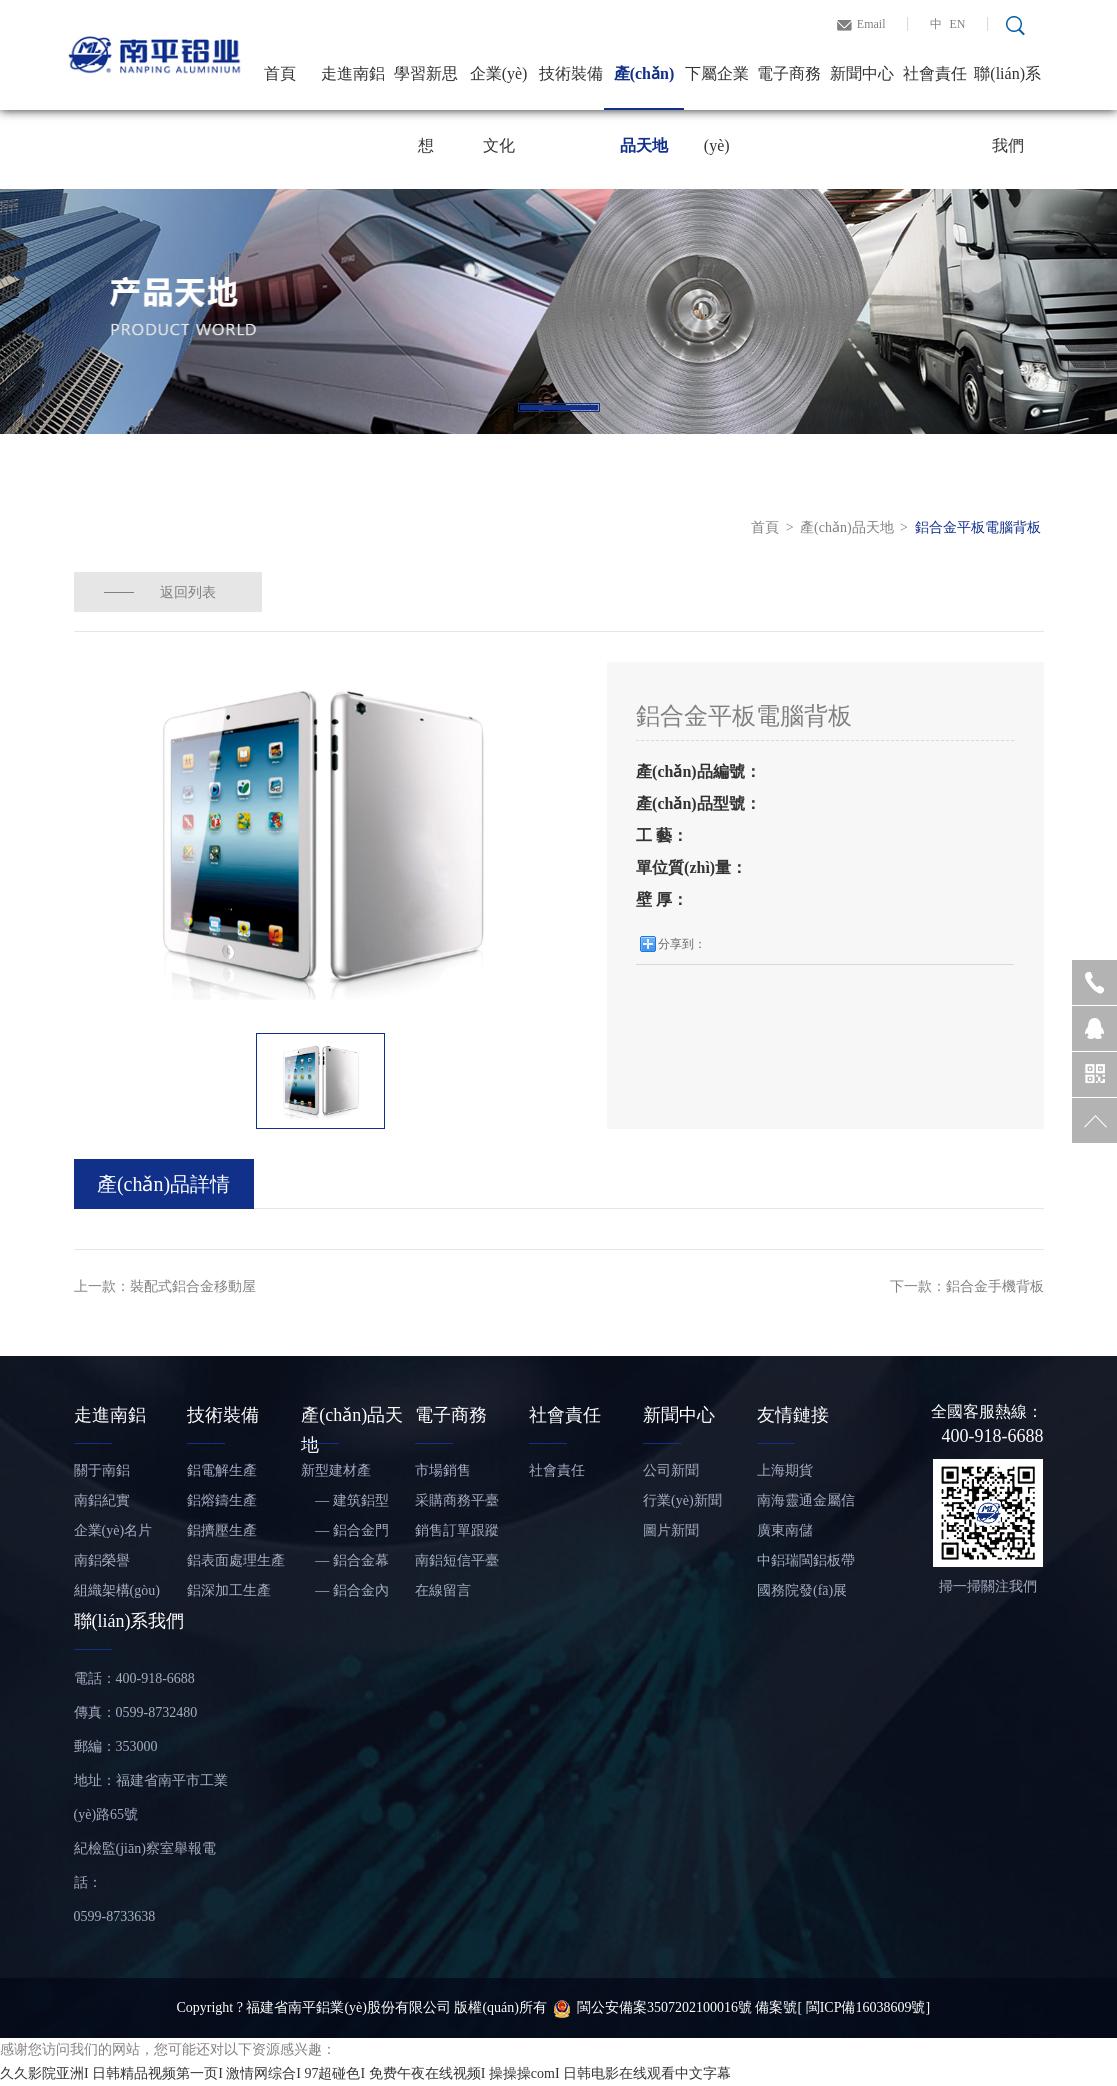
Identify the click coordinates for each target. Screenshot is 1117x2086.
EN (958, 24)
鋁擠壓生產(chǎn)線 (222, 1534)
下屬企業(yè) (717, 87)
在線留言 (443, 1590)
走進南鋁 (353, 73)
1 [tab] (559, 407)
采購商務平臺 (457, 1500)
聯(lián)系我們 (1007, 87)
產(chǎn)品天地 (644, 87)
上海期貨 (785, 1470)
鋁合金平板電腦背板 (978, 527)
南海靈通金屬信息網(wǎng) (806, 1504)
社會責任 (935, 73)
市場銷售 (443, 1470)
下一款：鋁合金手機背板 (967, 1286)
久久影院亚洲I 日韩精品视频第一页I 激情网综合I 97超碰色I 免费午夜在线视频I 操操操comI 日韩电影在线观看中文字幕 (365, 2073)
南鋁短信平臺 (457, 1560)
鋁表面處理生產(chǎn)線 (236, 1564)
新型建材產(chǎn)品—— (341, 1474)
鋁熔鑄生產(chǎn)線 (222, 1504)
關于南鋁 (102, 1470)
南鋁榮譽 (102, 1560)
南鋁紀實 (102, 1500)
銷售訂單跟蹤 (457, 1530)
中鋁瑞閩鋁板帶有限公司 (806, 1564)
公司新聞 (671, 1470)
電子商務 (789, 73)
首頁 (280, 73)
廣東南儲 (785, 1530)
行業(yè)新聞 (682, 1500)
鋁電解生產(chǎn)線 (222, 1474)
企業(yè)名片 (113, 1530)
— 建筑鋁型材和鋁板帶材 (345, 1504)
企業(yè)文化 (499, 87)
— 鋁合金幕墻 (345, 1564)
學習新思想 (426, 87)
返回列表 (189, 591)
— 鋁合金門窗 (345, 1534)
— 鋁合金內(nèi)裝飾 (345, 1594)
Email (871, 24)
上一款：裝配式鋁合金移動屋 (165, 1286)
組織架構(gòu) (117, 1590)
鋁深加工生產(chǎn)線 (229, 1594)
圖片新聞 (671, 1530)
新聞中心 (862, 73)
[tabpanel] (558, 311)
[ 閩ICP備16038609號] (863, 2007)
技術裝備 (571, 73)
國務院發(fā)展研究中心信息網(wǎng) (806, 1594)
